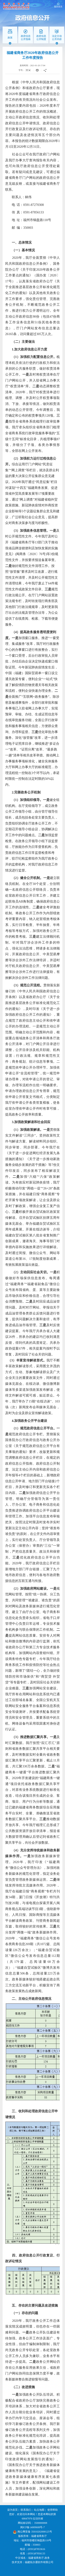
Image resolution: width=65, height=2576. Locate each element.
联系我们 (26, 2509)
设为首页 (12, 2509)
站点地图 (39, 2509)
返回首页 (58, 5)
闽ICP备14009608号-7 (32, 2527)
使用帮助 (52, 2509)
